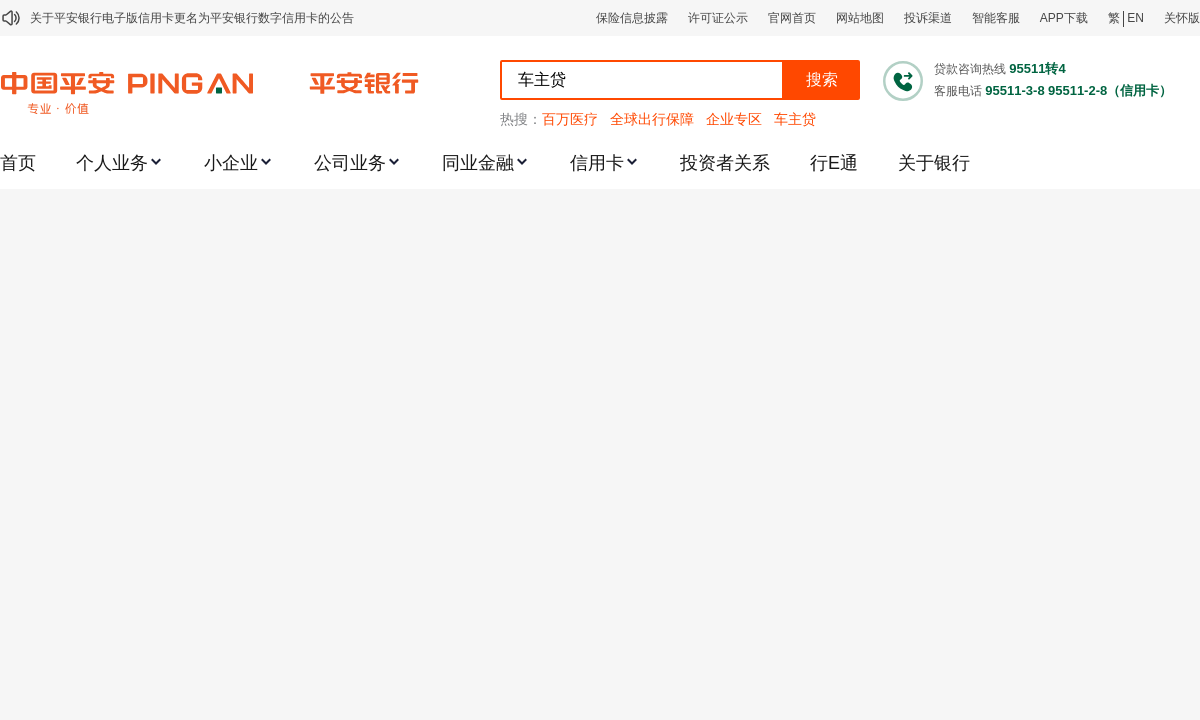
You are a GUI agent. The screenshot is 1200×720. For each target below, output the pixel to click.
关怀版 (1182, 18)
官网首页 (792, 18)
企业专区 (734, 119)
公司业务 (350, 163)
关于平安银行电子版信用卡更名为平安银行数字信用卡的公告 (192, 18)
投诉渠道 (928, 18)
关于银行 (934, 163)
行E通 (834, 163)
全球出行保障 (652, 119)
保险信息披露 (632, 18)
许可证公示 (718, 18)
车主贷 (795, 119)
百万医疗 (570, 119)
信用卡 (597, 163)
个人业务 (112, 163)
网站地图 (860, 18)
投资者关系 (725, 163)
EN (1135, 18)
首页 (18, 163)
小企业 (231, 163)
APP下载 (1064, 18)
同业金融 (478, 163)
